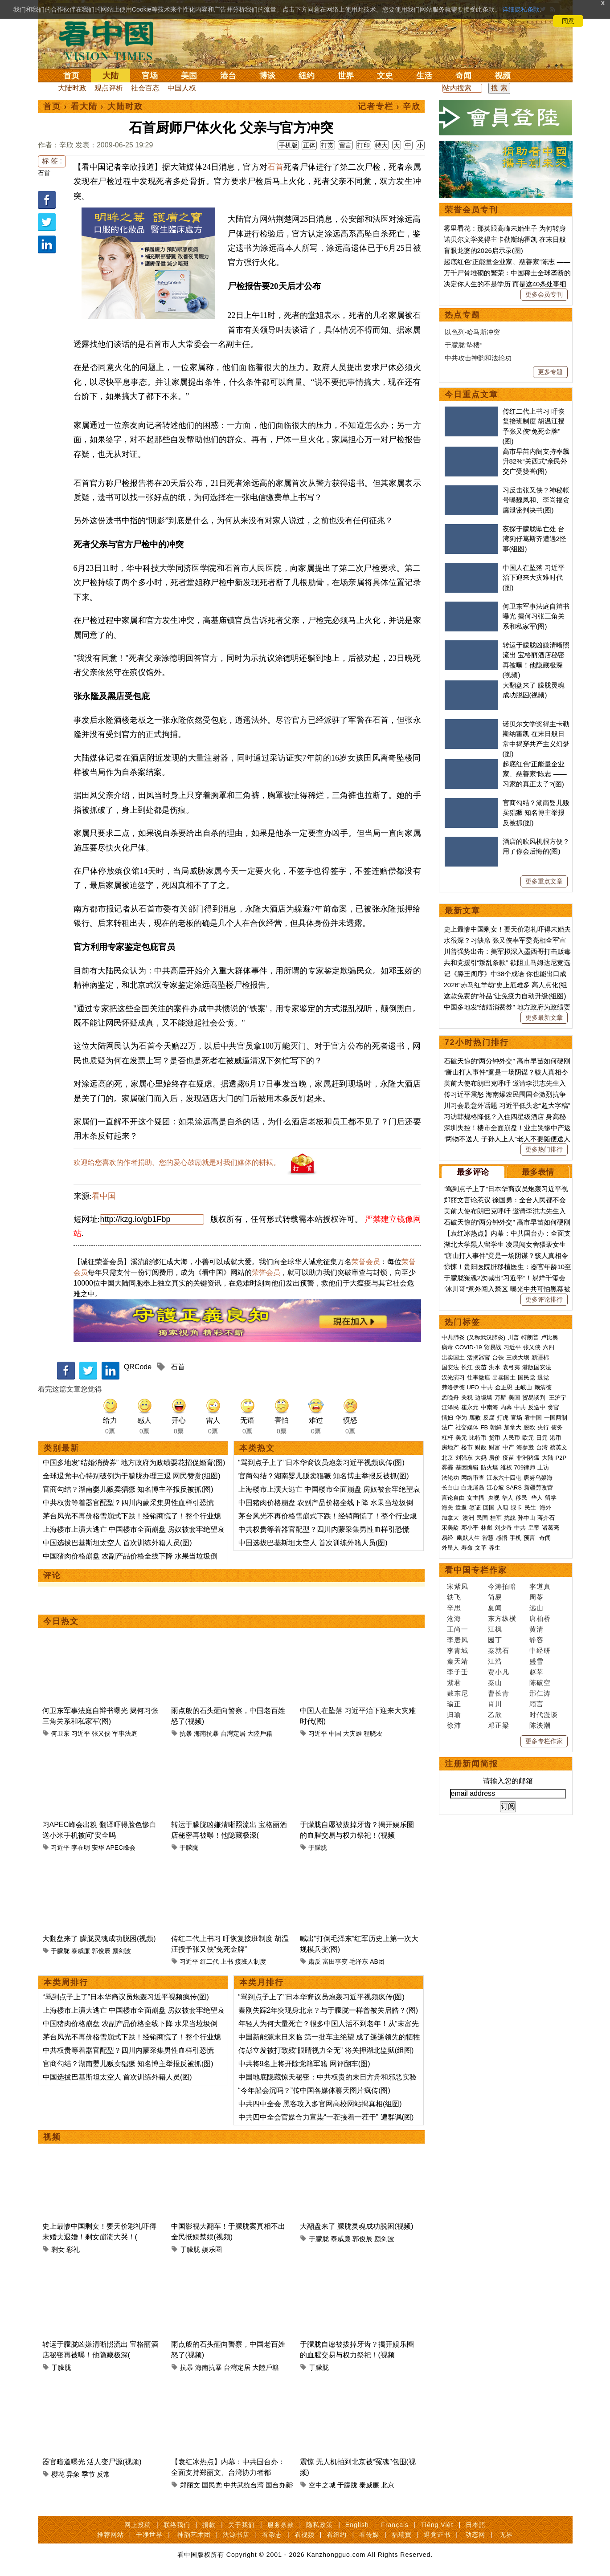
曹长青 (498, 1693)
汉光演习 (453, 1377)
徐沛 (454, 1725)
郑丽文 (190, 2485)
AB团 (377, 1961)
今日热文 (61, 1621)
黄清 (536, 1629)
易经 (448, 1537)
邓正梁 (498, 1725)
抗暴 (186, 1733)
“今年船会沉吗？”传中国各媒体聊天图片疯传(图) (314, 2090)
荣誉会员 (366, 1262)
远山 (536, 1608)
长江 (467, 1367)
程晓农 (373, 1733)
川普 (513, 1337)
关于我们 (241, 2524)
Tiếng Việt (437, 2524)
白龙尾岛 (472, 1487)
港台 (228, 75)
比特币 (478, 1437)
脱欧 (529, 1427)
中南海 (489, 1407)
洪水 (494, 1367)
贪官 (553, 1407)
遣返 (461, 1507)
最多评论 (473, 1172)
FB (484, 1427)
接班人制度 (250, 1961)
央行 (543, 1427)
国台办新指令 (286, 2485)
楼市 (467, 1447)
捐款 (209, 2524)
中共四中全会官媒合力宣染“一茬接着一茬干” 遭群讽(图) (326, 2117)
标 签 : (52, 161)
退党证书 (437, 2534)
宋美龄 (450, 1527)
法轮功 (450, 1477)
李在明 (80, 1847)
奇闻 (463, 75)
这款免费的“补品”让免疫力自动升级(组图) (505, 996)
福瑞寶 (402, 2534)
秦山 (495, 1682)
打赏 (327, 145)
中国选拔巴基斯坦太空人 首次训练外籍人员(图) (117, 1542)
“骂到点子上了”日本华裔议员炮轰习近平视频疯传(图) (321, 1462)
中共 (487, 1387)
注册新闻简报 (471, 1763)
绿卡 (516, 1507)
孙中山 (526, 1517)
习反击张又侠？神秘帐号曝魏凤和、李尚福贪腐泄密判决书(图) (536, 500)
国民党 (212, 2485)
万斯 (500, 1397)
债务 (557, 1427)
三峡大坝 (517, 1357)
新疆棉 (540, 1357)
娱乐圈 (212, 2249)
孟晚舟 (450, 1397)
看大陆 (84, 106)
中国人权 (182, 88)
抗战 (510, 1517)
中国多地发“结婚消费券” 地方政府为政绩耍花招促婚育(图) (134, 1462)
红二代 (209, 1961)
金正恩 (503, 1387)
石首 (44, 172)
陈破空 (540, 1682)
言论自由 (453, 1497)
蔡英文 (558, 1447)
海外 (546, 1507)
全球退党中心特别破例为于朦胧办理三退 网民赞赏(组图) (132, 1476)
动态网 (475, 2534)
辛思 (454, 1608)
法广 (447, 1427)
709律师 (525, 1467)
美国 (189, 75)
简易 (495, 1597)
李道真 (540, 1586)
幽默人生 (468, 1537)
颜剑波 (121, 1950)
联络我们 (177, 2524)
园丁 (495, 1640)
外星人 (450, 1547)
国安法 (450, 1367)
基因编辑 (467, 1467)
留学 (551, 1497)
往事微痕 (478, 1377)
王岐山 (523, 1387)
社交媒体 (467, 1427)
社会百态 (145, 88)
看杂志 (272, 2534)
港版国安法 (536, 1367)
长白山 (450, 1487)
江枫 (495, 1629)
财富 (494, 1447)
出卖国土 (453, 1357)
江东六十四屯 (504, 1477)
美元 (461, 1437)
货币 (494, 1437)
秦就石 (498, 1650)
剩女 (58, 2249)
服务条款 (280, 2524)
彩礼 (73, 2249)
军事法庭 (124, 1733)
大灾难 (352, 1733)
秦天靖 (457, 1661)
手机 (515, 1537)
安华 (98, 1847)
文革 (481, 1547)
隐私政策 (319, 2524)
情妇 (447, 1417)
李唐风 (457, 1640)
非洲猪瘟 (528, 1457)
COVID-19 (468, 1347)
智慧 (488, 1537)
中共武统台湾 (244, 2485)
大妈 (481, 1457)
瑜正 (454, 1704)
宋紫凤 (457, 1586)
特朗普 (530, 1337)
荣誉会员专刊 (471, 209)
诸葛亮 (550, 1527)
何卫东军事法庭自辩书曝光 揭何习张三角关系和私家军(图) (536, 616)
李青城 (457, 1650)
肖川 (495, 1704)
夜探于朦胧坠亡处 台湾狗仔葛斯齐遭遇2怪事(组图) (534, 539)
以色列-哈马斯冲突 (472, 332)
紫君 (454, 1682)
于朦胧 (189, 1847)
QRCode (137, 1367)
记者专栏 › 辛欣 (389, 106)
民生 (531, 1507)
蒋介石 (547, 1517)
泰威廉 (80, 1950)
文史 (385, 75)
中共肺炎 (453, 1337)
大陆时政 (72, 88)
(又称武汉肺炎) (486, 1337)
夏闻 (495, 1608)
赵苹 (536, 1672)
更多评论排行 (544, 1299)
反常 (103, 2474)
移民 (521, 1497)
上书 (227, 1961)
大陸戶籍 (259, 1733)
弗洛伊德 (453, 1387)
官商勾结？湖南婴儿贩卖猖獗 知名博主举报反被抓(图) (128, 1489)
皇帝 (534, 1527)
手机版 (288, 145)
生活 (424, 75)
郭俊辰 (101, 1950)
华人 (507, 1497)
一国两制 (555, 1417)
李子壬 (457, 1672)
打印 (363, 145)
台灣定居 (233, 1733)
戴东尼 (457, 1693)
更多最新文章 (544, 1017)
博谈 (267, 75)
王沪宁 (557, 1397)
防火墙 (489, 1467)
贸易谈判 (534, 1397)
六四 (548, 1347)
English (357, 2524)
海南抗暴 (206, 1733)
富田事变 (335, 1961)
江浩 (495, 1661)
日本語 (476, 2524)
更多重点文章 (544, 881)
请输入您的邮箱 (508, 1781)
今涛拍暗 (502, 1586)
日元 (542, 1437)
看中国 (111, 40)
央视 (493, 1497)
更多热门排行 (544, 1149)
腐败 (475, 1417)
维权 (506, 1467)
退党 (543, 1377)
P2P (561, 1457)
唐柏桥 (540, 1618)
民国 (482, 1517)
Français (395, 2524)
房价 (494, 1457)
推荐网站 (110, 2534)
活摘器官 (478, 1357)
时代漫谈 (543, 1714)
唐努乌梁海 (538, 1477)
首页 (71, 75)
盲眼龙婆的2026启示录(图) (483, 250)
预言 (530, 1537)
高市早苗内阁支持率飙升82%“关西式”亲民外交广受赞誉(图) (536, 461)
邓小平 (470, 1527)
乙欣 (495, 1714)
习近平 (80, 1733)
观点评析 (108, 88)
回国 (489, 1507)
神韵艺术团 (194, 2534)
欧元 (528, 1437)
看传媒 (369, 2534)
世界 (346, 75)
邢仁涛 (540, 1693)
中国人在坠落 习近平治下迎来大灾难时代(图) (534, 577)
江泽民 (450, 1407)
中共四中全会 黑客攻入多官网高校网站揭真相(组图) (320, 2104)
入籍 (502, 1507)
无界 (506, 2534)
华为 (461, 1417)
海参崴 (525, 1447)
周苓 (536, 1597)
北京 (387, 2485)
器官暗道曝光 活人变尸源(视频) (92, 2462)
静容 (536, 1640)
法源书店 (236, 2534)
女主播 (476, 1497)
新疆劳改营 (538, 1487)
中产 (508, 1447)
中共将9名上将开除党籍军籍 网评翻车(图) (304, 2063)
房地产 (450, 1447)
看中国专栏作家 (476, 1570)
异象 (73, 2474)
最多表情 (538, 1172)
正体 (309, 145)
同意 (568, 20)
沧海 (454, 1618)
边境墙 (483, 1397)
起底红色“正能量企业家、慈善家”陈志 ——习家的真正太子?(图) (535, 774)
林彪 (486, 1527)
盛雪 (536, 1661)
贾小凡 (498, 1672)
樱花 (58, 2474)
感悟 (502, 1537)
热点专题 (462, 314)
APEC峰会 (120, 1847)
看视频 (305, 2534)
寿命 (467, 1547)
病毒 (447, 1347)
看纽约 (337, 2534)
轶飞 (454, 1597)
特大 (381, 145)
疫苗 (481, 1367)
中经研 (540, 1650)
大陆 (110, 75)
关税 (467, 1397)
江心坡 (495, 1487)
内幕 (506, 1407)
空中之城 (322, 2485)
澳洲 (468, 1517)
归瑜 (454, 1714)
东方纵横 (502, 1618)
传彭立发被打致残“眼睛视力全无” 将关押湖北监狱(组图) (326, 2050)
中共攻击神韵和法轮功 (478, 358)
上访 (543, 1467)
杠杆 (447, 1437)
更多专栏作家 (544, 1741)
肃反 (314, 1961)
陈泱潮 (540, 1725)
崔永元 (470, 1407)
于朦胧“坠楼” (464, 345)
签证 (475, 1507)
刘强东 (464, 1457)
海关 (447, 1507)
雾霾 (447, 1467)
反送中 (536, 1407)
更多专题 (550, 371)
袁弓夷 (511, 1367)
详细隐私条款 (521, 9)
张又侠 (101, 1733)
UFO (473, 1387)
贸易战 (492, 1347)
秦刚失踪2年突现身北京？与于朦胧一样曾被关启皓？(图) (328, 2010)
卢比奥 (549, 1337)
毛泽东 (358, 1961)
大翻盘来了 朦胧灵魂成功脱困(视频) (99, 1938)
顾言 (536, 1704)
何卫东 (60, 1733)
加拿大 (512, 1427)
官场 (150, 75)
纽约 (307, 75)
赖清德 (543, 1387)
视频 (503, 75)
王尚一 (457, 1629)
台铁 (498, 1357)
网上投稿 (137, 2524)
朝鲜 (496, 1427)
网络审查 (472, 1477)
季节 (88, 2474)
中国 (335, 1733)
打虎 (502, 1417)
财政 (481, 1447)
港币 (555, 1437)
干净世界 (149, 2534)
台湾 (542, 1447)
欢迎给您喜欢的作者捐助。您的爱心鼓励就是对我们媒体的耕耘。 (177, 1162)
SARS (514, 1487)
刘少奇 (503, 1527)
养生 (494, 1547)
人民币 (511, 1437)
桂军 (496, 1517)
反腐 (489, 1417)
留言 (345, 145)
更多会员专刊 (544, 294)
